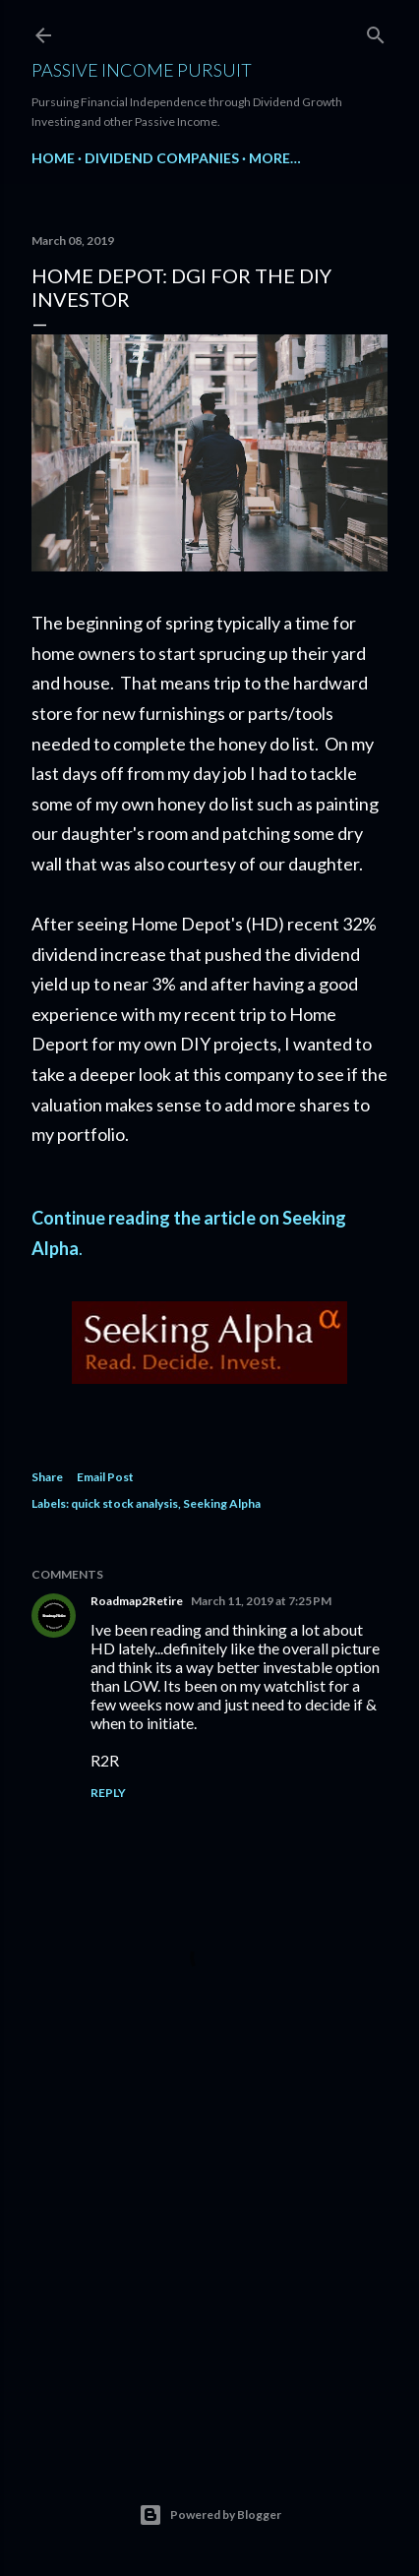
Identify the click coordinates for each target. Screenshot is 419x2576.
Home (53, 158)
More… (275, 158)
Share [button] (47, 1476)
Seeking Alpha (222, 1503)
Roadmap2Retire (136, 1600)
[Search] (376, 31)
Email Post (105, 1476)
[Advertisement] (209, 2267)
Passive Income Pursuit (141, 70)
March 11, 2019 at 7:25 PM (261, 1600)
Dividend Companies (162, 158)
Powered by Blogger (210, 2515)
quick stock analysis (124, 1503)
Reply (108, 1792)
